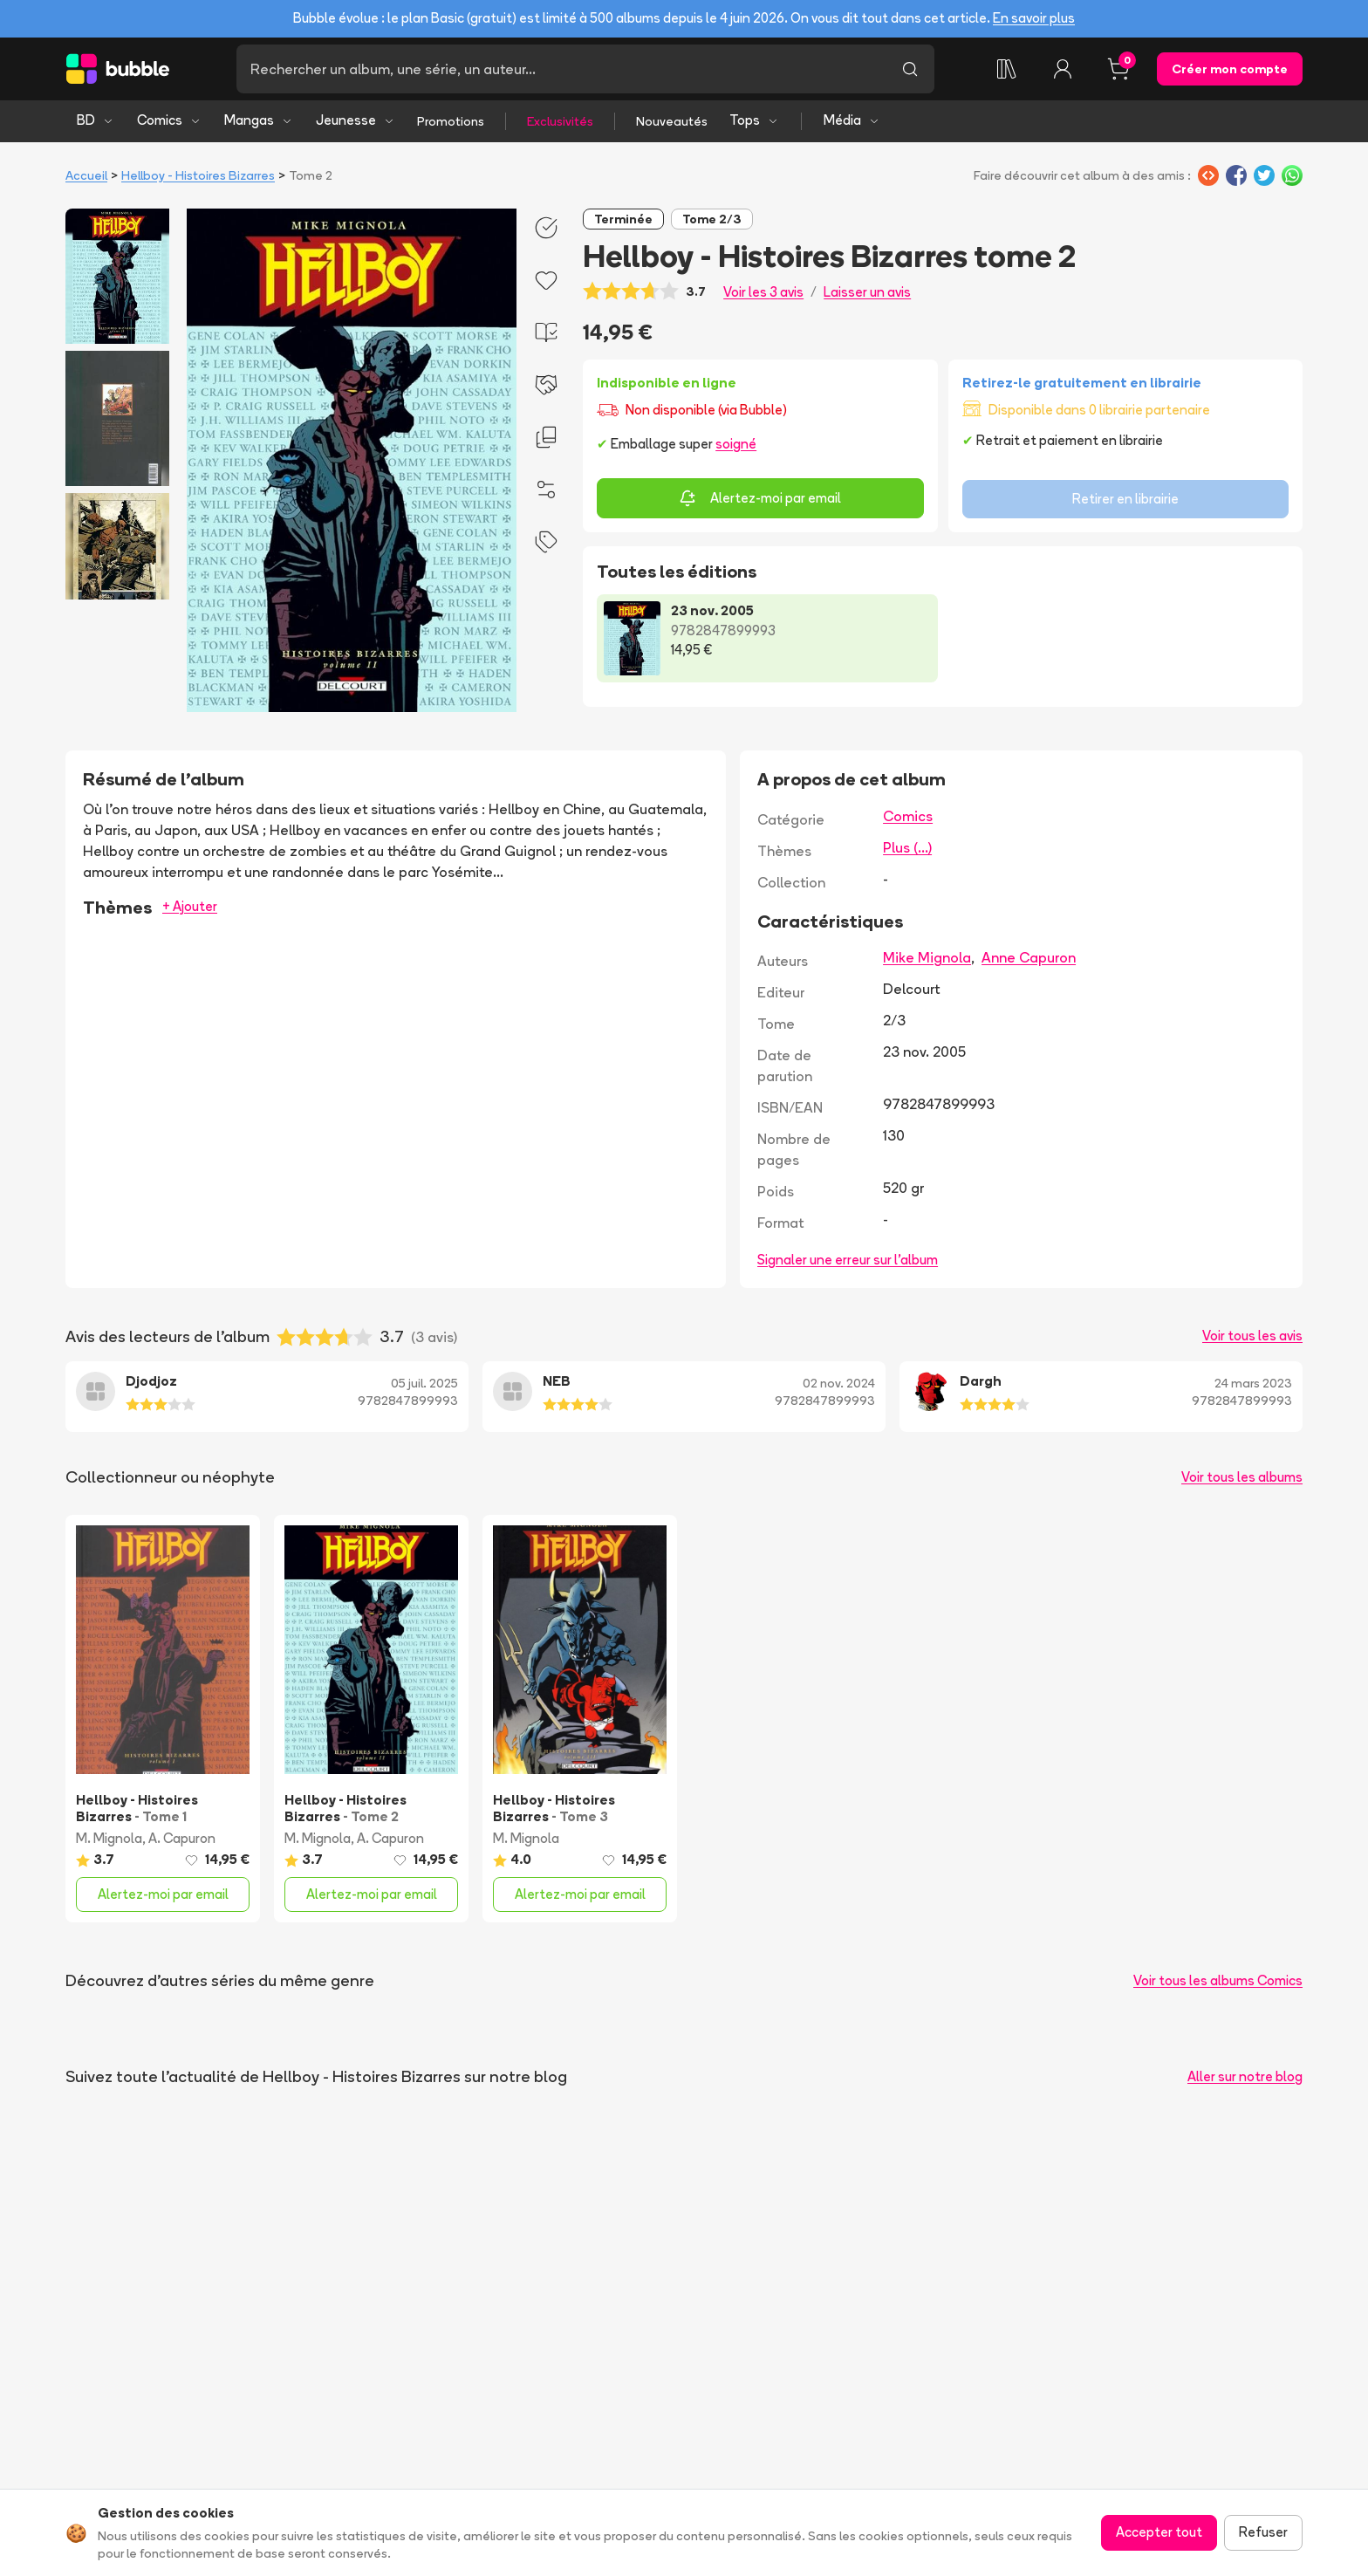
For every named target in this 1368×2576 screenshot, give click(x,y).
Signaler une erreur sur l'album (847, 1259)
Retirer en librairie (1125, 498)
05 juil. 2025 (424, 1383)
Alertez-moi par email (760, 498)
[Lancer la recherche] (910, 69)
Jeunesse (355, 120)
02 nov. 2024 (839, 1383)
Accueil (86, 175)
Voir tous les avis (1252, 1335)
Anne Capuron (1029, 957)
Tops (754, 120)
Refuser (1263, 2532)
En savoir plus (1034, 18)
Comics (169, 120)
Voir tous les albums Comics (1218, 1980)
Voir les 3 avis (763, 292)
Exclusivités (560, 121)
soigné (735, 443)
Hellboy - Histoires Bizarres (198, 175)
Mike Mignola (927, 957)
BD (95, 120)
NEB (557, 1381)
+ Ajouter (189, 906)
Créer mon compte (1230, 69)
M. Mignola (109, 1838)
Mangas (258, 120)
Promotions (450, 121)
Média (852, 120)
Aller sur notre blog (1245, 2076)
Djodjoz (151, 1381)
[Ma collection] (1006, 68)
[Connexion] (1062, 68)
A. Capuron (181, 1838)
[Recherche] (561, 69)
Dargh (981, 1381)
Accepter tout (1159, 2532)
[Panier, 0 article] (1118, 68)
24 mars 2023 (1253, 1383)
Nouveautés (672, 121)
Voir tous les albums (1242, 1477)
